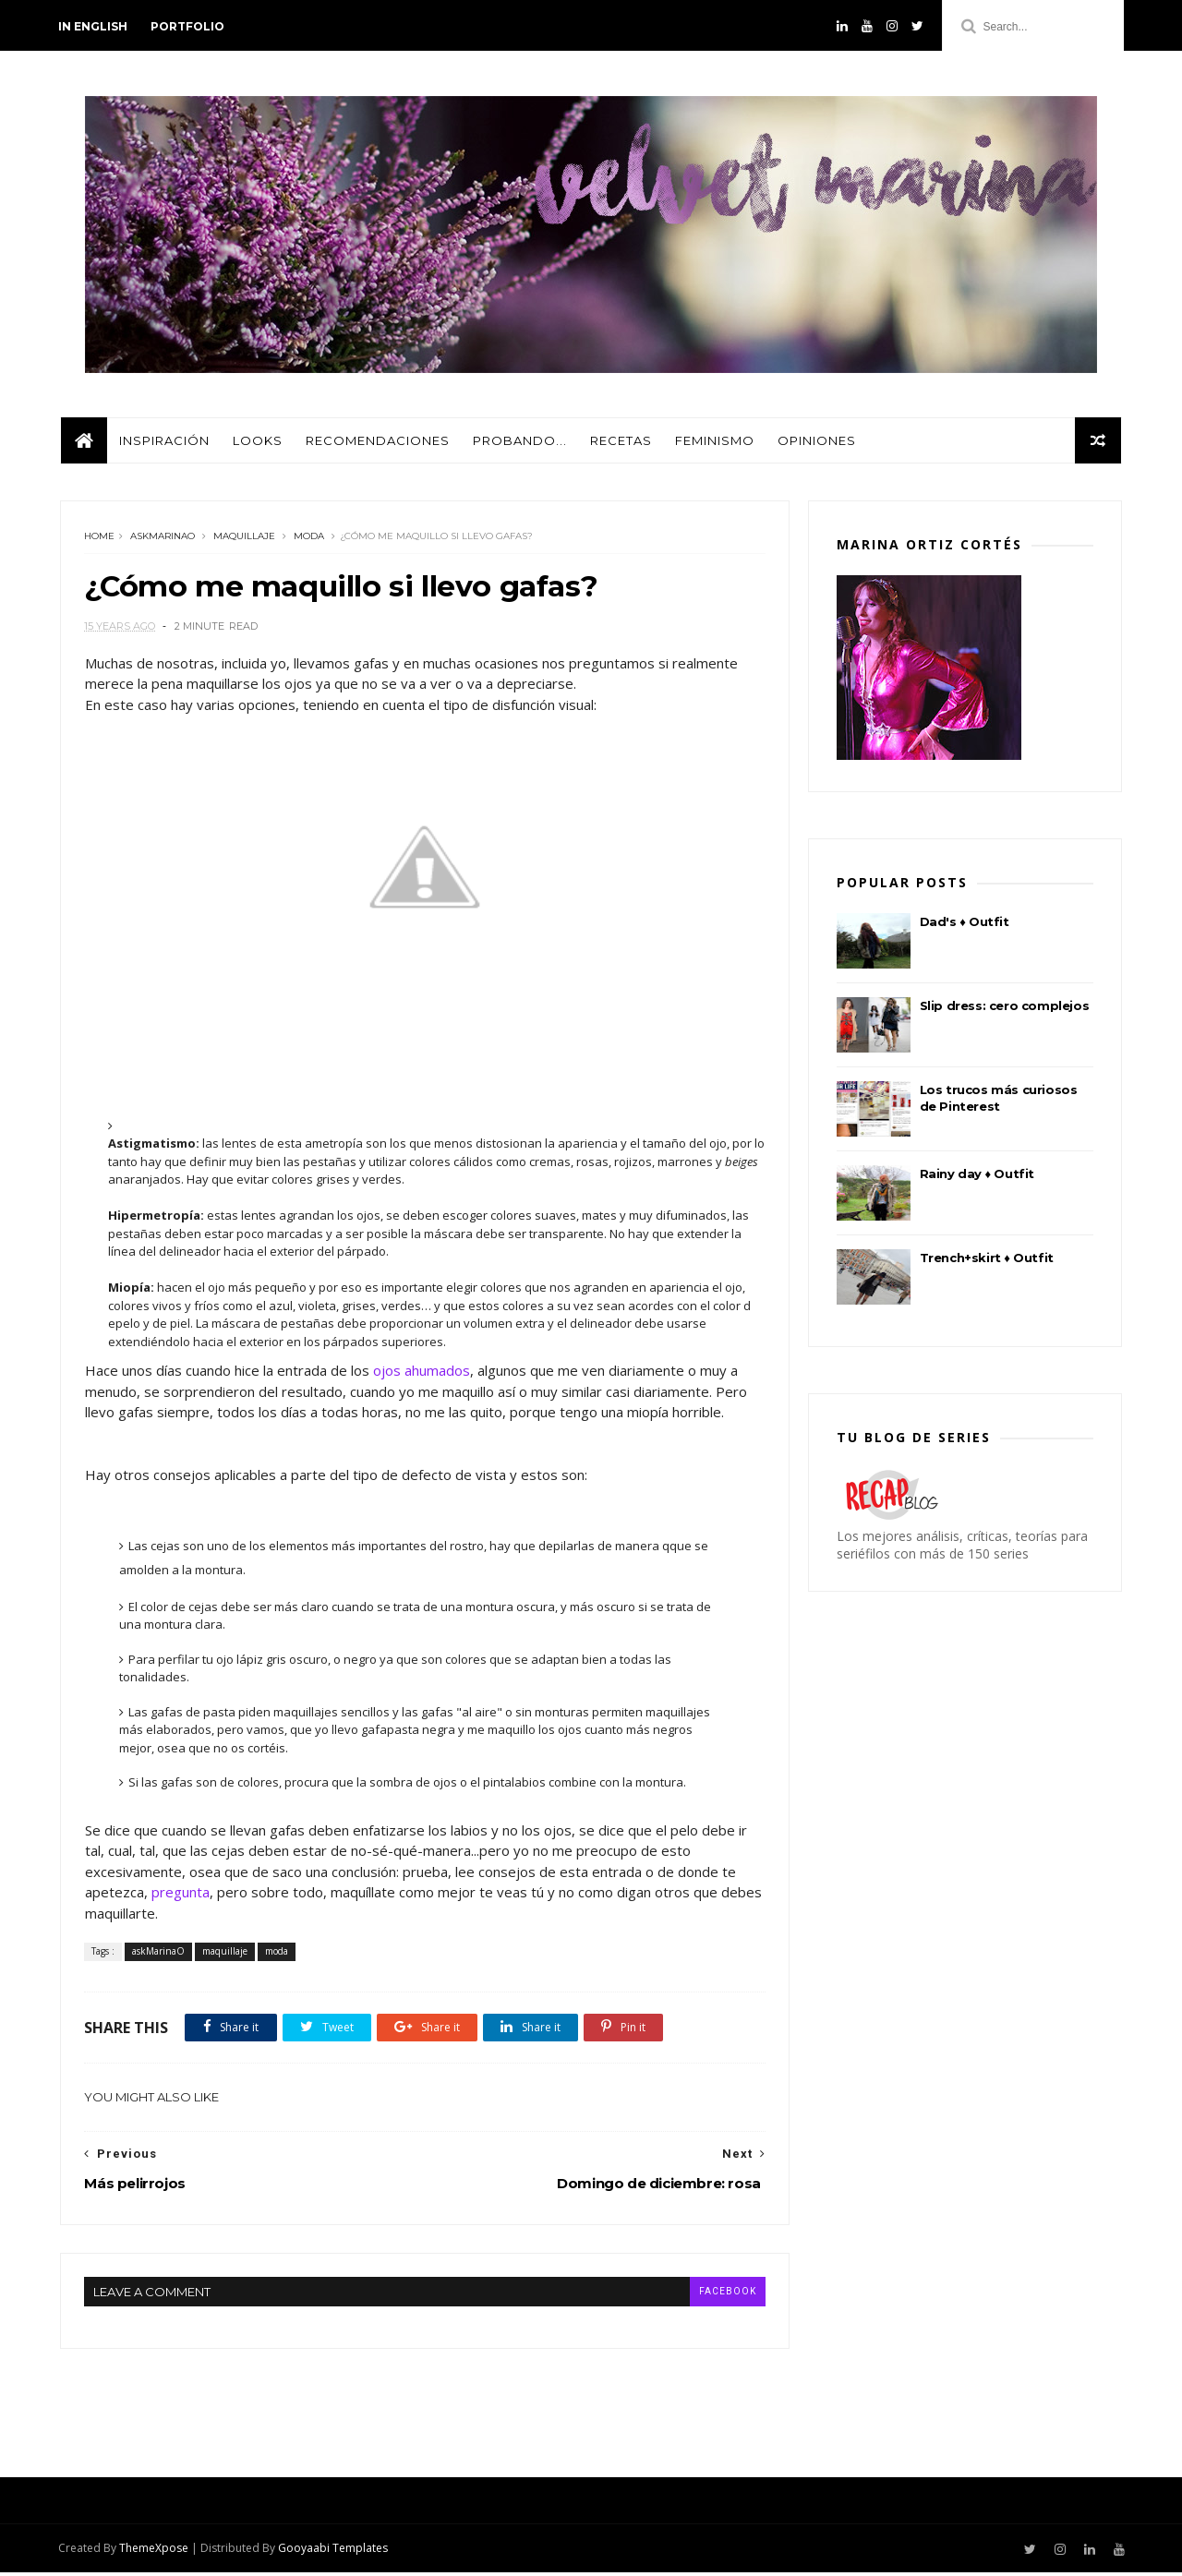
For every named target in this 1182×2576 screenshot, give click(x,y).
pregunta (180, 1895)
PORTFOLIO (189, 26)
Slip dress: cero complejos (1005, 1008)
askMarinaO (162, 540)
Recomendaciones (377, 443)
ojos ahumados (420, 1374)
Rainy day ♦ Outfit (977, 1176)
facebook (713, 2294)
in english (94, 26)
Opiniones (816, 443)
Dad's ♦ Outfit (964, 924)
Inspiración (163, 443)
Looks (257, 443)
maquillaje (244, 540)
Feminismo (714, 443)
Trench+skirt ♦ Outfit (987, 1260)
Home (99, 540)
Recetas (620, 443)
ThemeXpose (155, 2551)
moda (309, 540)
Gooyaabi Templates (335, 2551)
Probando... (519, 443)
